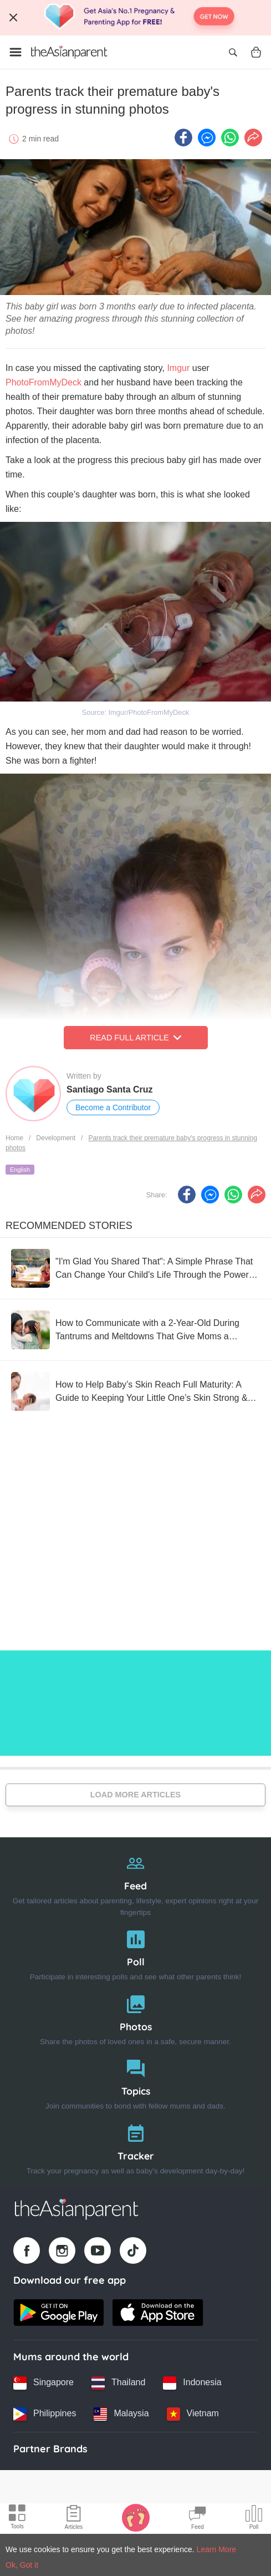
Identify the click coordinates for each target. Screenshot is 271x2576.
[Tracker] (135, 2147)
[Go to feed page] (69, 52)
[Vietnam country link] (193, 2414)
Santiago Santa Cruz (110, 1089)
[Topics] (135, 2082)
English (20, 1169)
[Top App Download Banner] (135, 17)
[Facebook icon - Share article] (183, 137)
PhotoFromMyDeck (43, 382)
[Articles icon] (74, 2518)
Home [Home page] (14, 1138)
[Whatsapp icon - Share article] (230, 137)
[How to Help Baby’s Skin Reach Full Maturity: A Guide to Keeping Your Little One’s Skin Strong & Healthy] (135, 1391)
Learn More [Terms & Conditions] (217, 2549)
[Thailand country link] (118, 2383)
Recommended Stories (69, 1225)
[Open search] (233, 52)
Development (55, 1138)
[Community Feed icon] (197, 2518)
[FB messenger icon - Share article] (207, 137)
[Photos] (135, 2018)
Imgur (179, 368)
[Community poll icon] (254, 2518)
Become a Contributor (113, 1107)
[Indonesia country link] (192, 2383)
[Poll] (135, 1953)
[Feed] (135, 1882)
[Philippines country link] (44, 2414)
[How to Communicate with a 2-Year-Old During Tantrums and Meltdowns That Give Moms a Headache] (135, 1329)
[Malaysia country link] (121, 2414)
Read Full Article (135, 1037)
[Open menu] (15, 52)
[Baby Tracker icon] (135, 2517)
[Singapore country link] (43, 2383)
